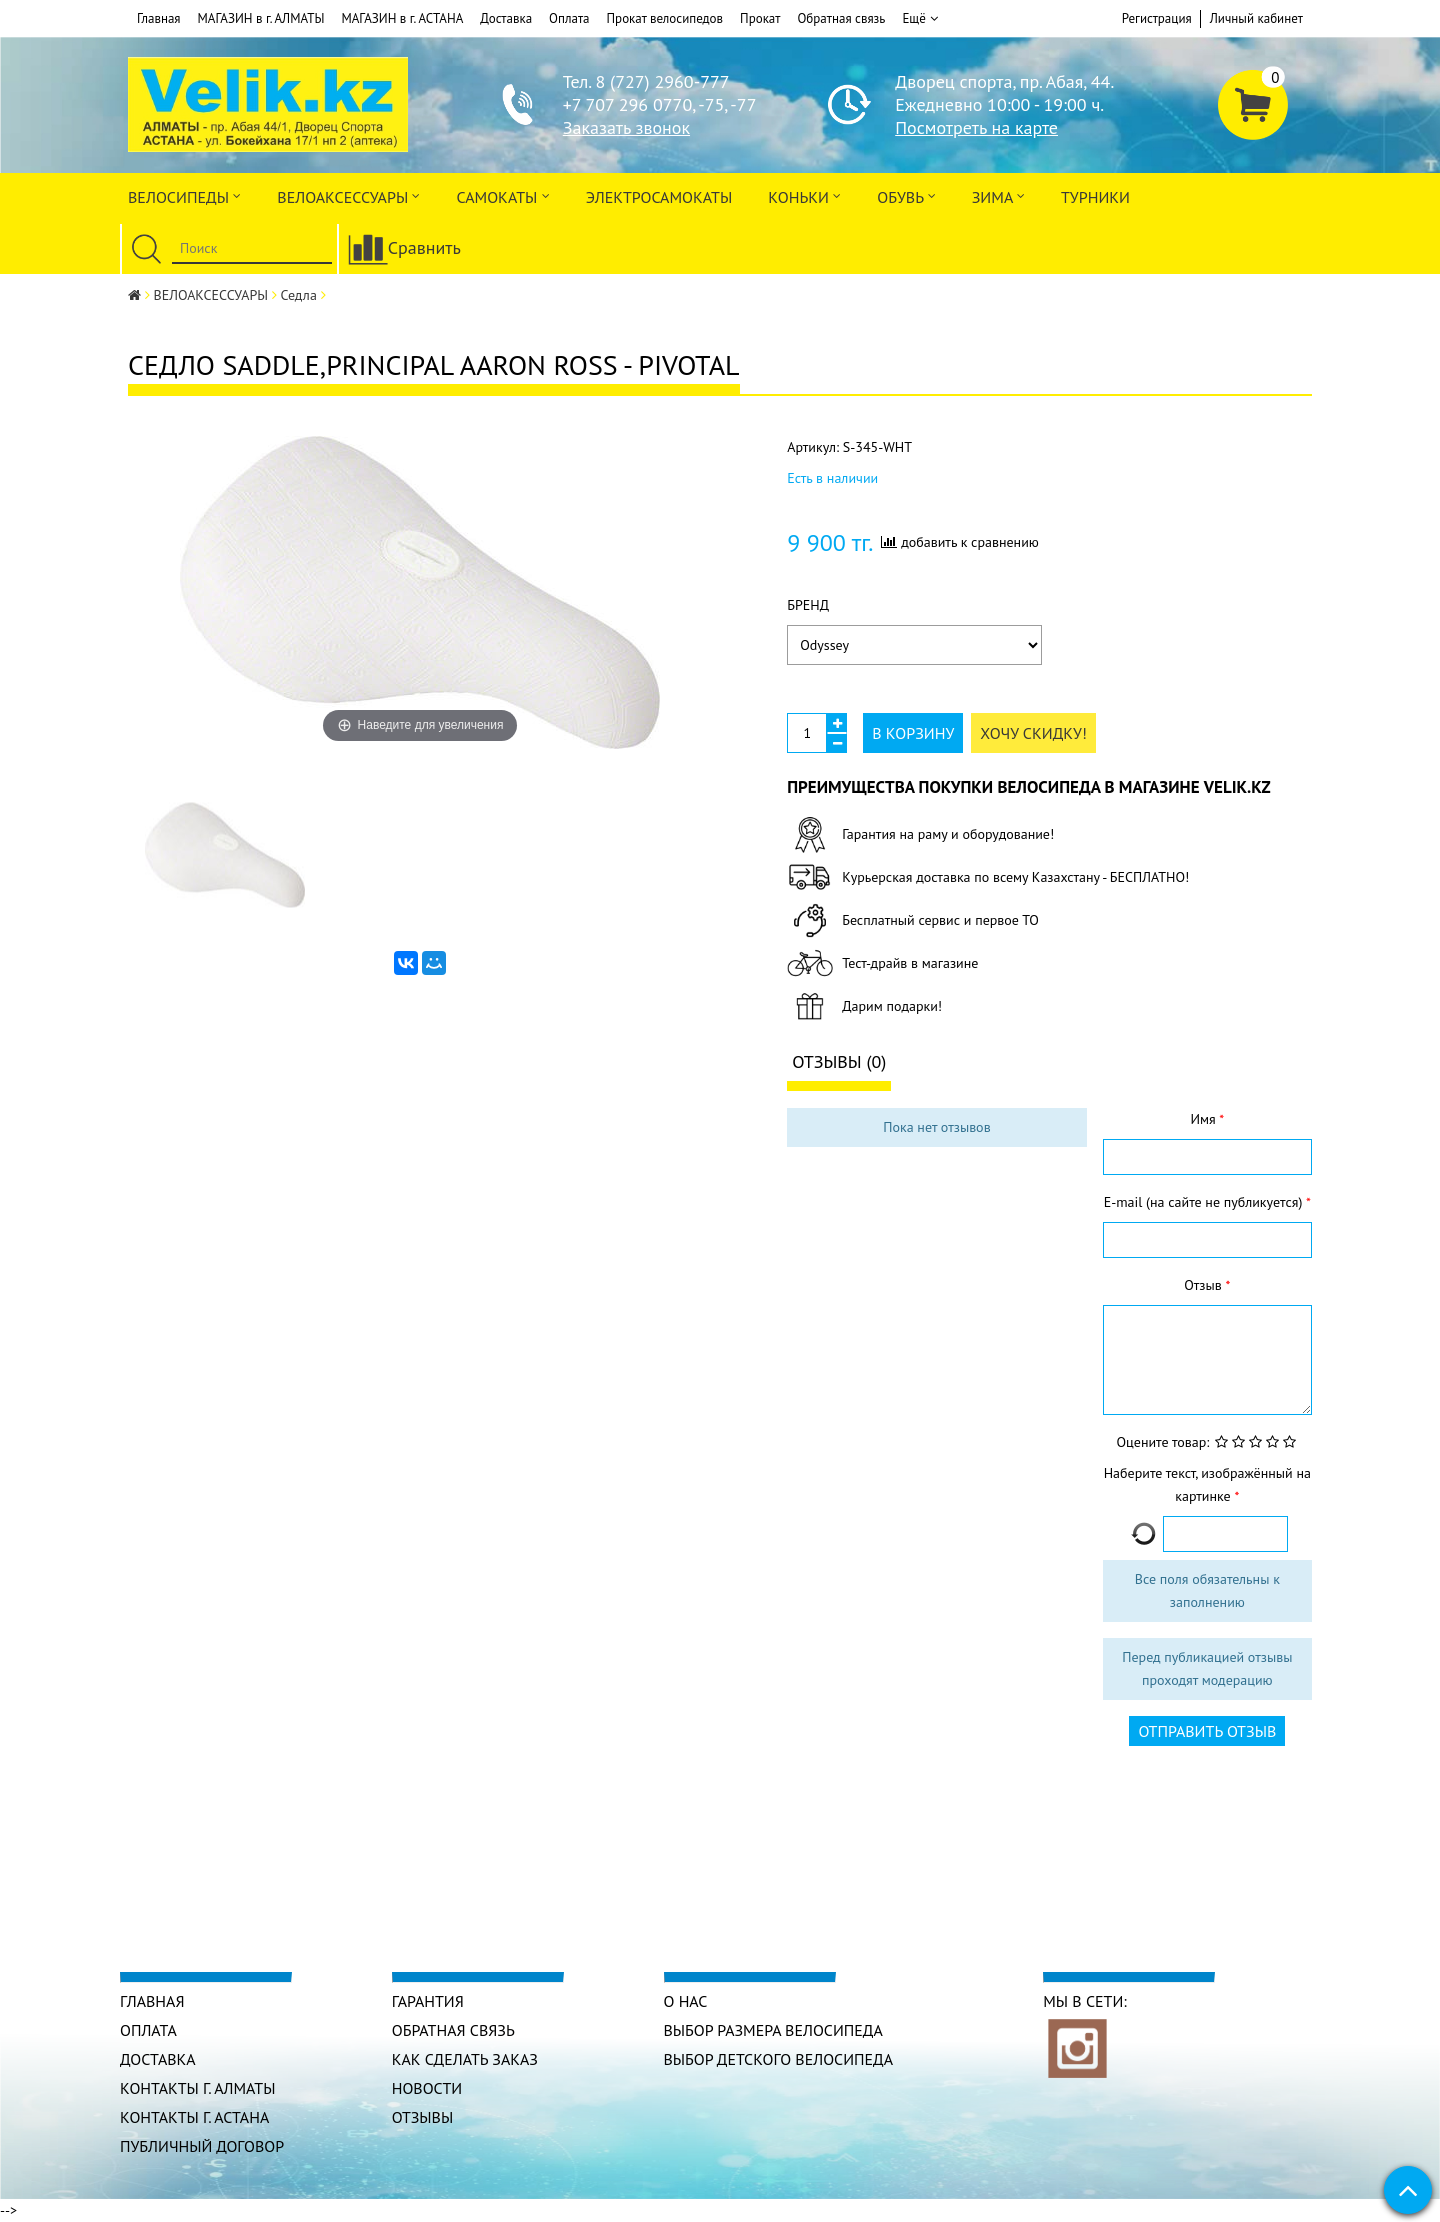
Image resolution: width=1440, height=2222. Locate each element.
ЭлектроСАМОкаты (659, 197)
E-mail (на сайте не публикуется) (1205, 1202)
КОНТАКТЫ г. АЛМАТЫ (198, 2088)
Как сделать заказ (465, 2059)
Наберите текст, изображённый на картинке (1207, 1484)
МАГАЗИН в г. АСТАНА (402, 18)
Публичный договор (202, 2146)
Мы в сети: (1085, 2001)
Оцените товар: (1163, 1442)
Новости (427, 2088)
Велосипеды (184, 195)
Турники (1095, 197)
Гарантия (428, 2001)
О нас (686, 2001)
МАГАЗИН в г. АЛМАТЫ (261, 18)
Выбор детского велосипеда (779, 2059)
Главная (159, 18)
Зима (998, 195)
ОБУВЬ (906, 195)
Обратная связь (841, 18)
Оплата (569, 18)
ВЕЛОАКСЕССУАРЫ (348, 195)
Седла (299, 295)
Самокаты (502, 195)
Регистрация (1157, 18)
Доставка (506, 18)
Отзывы (423, 2117)
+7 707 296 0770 (627, 104)
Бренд (808, 605)
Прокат (760, 18)
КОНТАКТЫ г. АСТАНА (195, 2117)
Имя (1204, 1119)
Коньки (804, 195)
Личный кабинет (1256, 18)
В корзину (913, 733)
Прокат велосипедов (665, 18)
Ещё (919, 19)
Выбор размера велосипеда (774, 2030)
